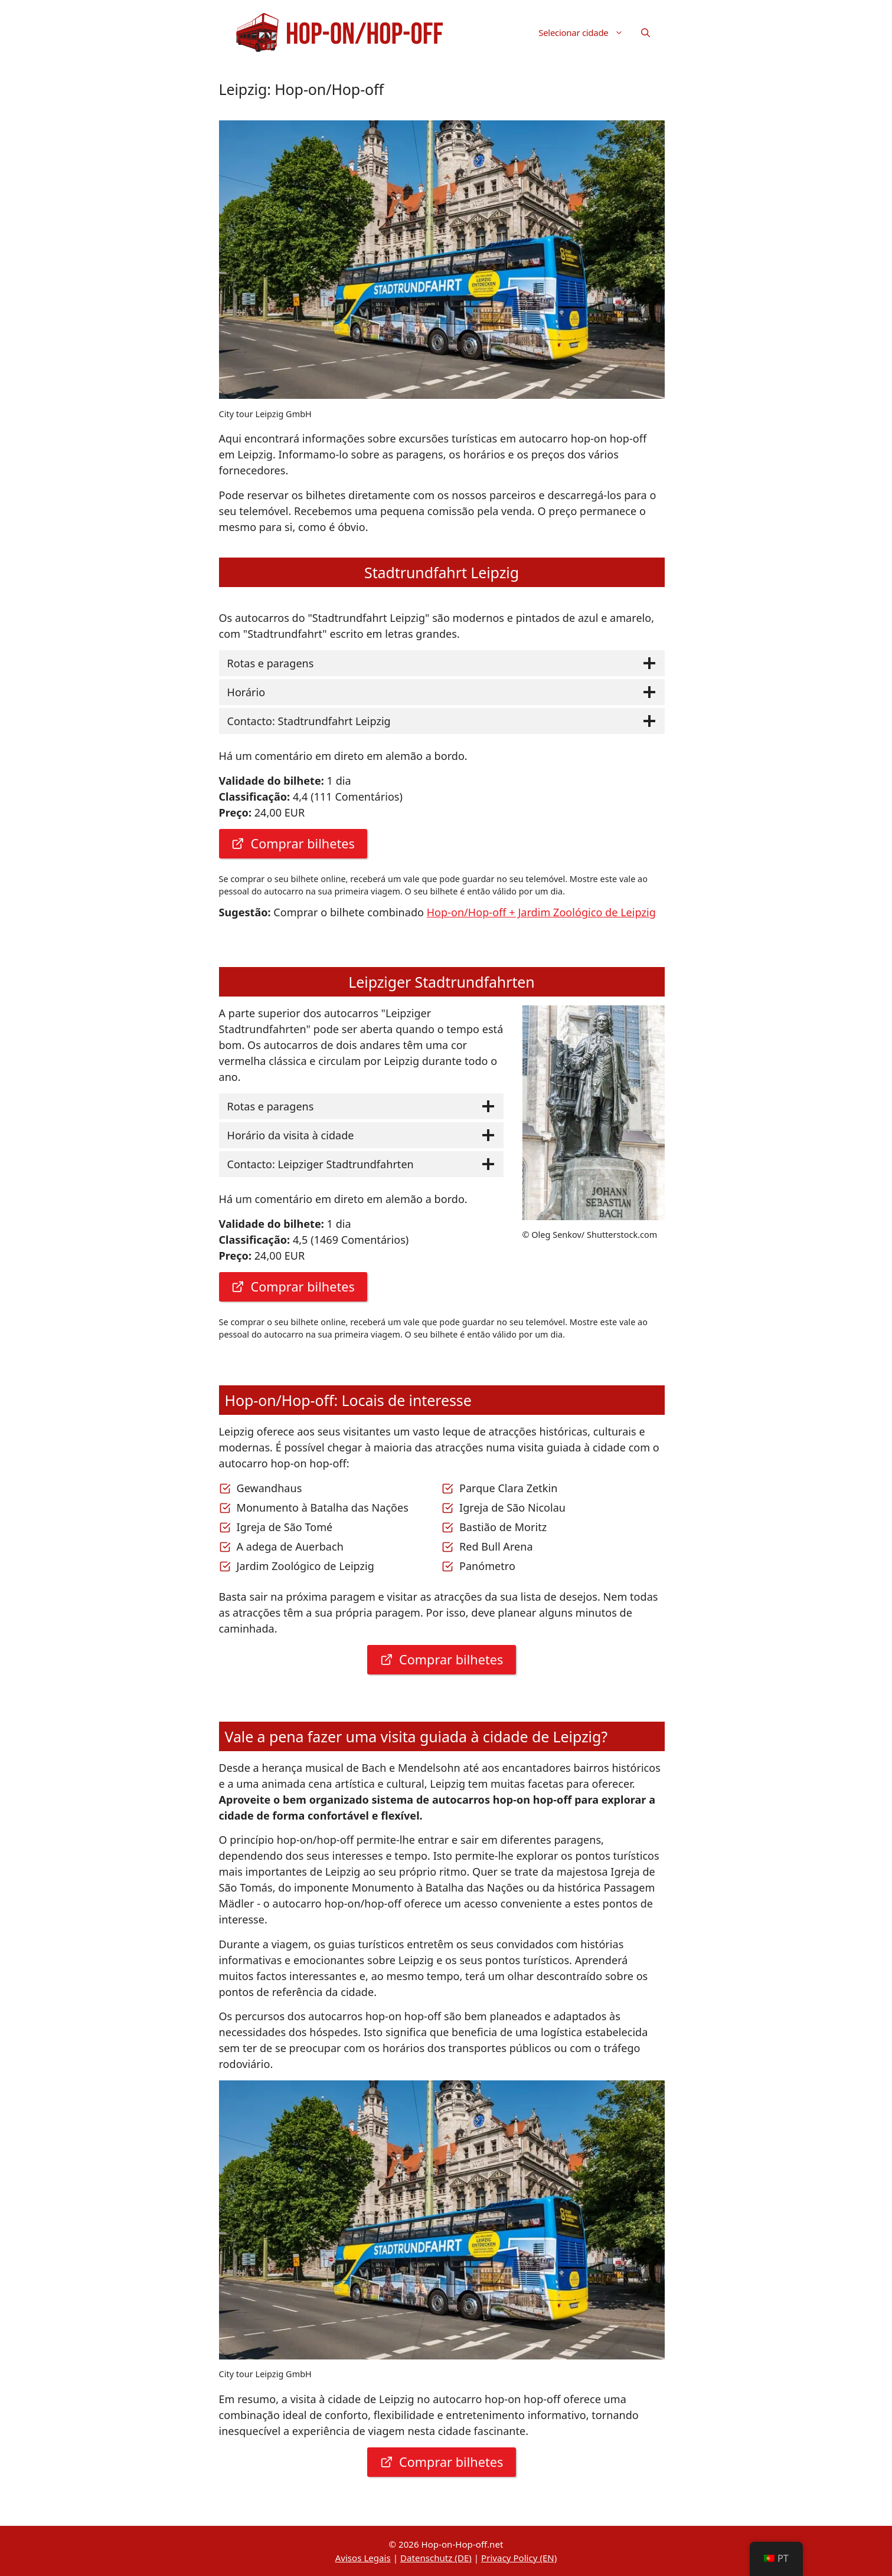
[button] (645, 32)
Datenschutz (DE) (436, 2558)
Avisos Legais (363, 2558)
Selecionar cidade (585, 32)
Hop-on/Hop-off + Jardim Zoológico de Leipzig (541, 912)
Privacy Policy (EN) (519, 2558)
